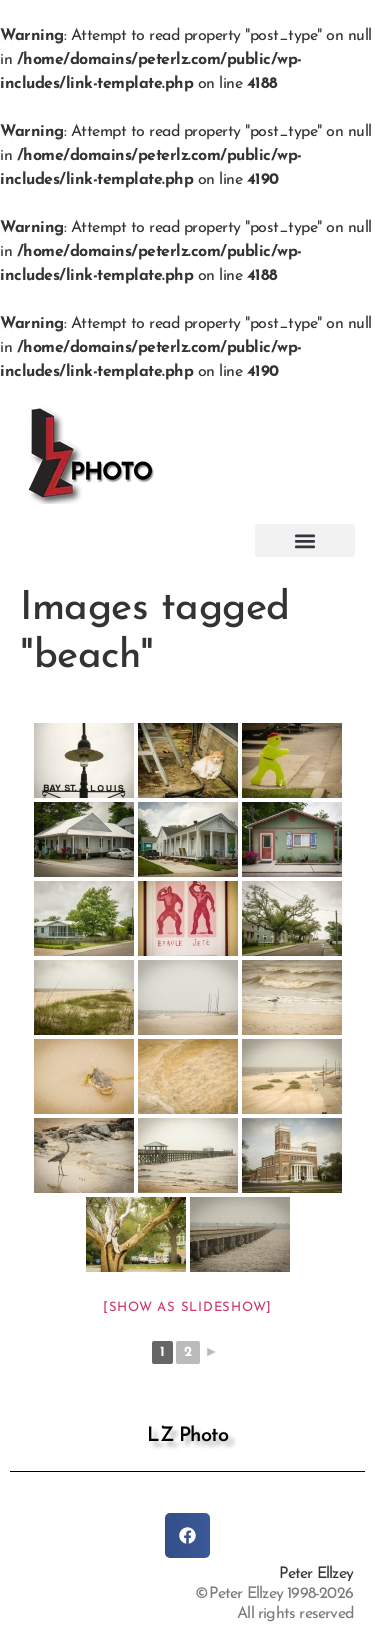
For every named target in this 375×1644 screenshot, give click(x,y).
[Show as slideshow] (187, 1307)
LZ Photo (187, 1436)
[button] (305, 540)
